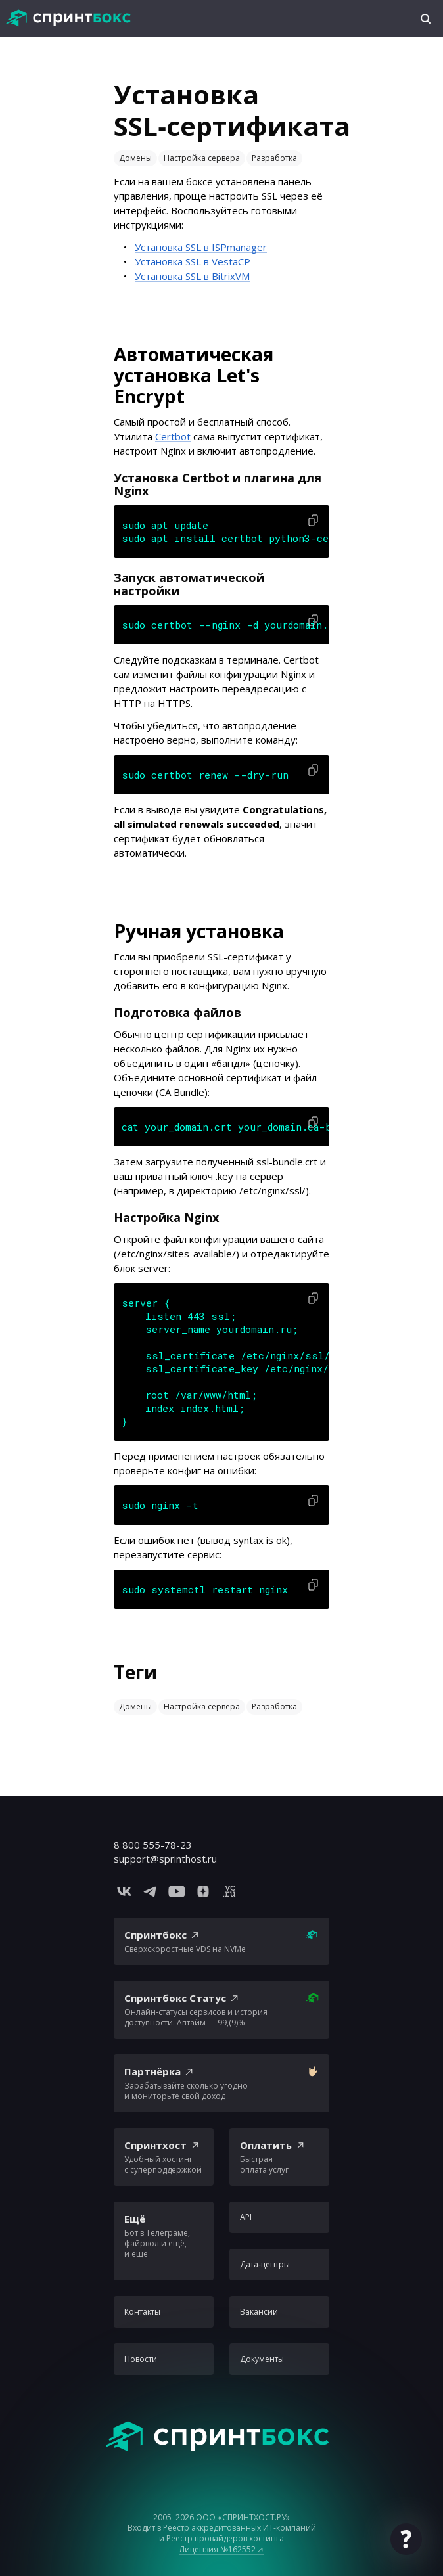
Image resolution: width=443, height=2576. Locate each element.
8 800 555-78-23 (153, 1844)
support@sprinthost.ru (165, 1858)
